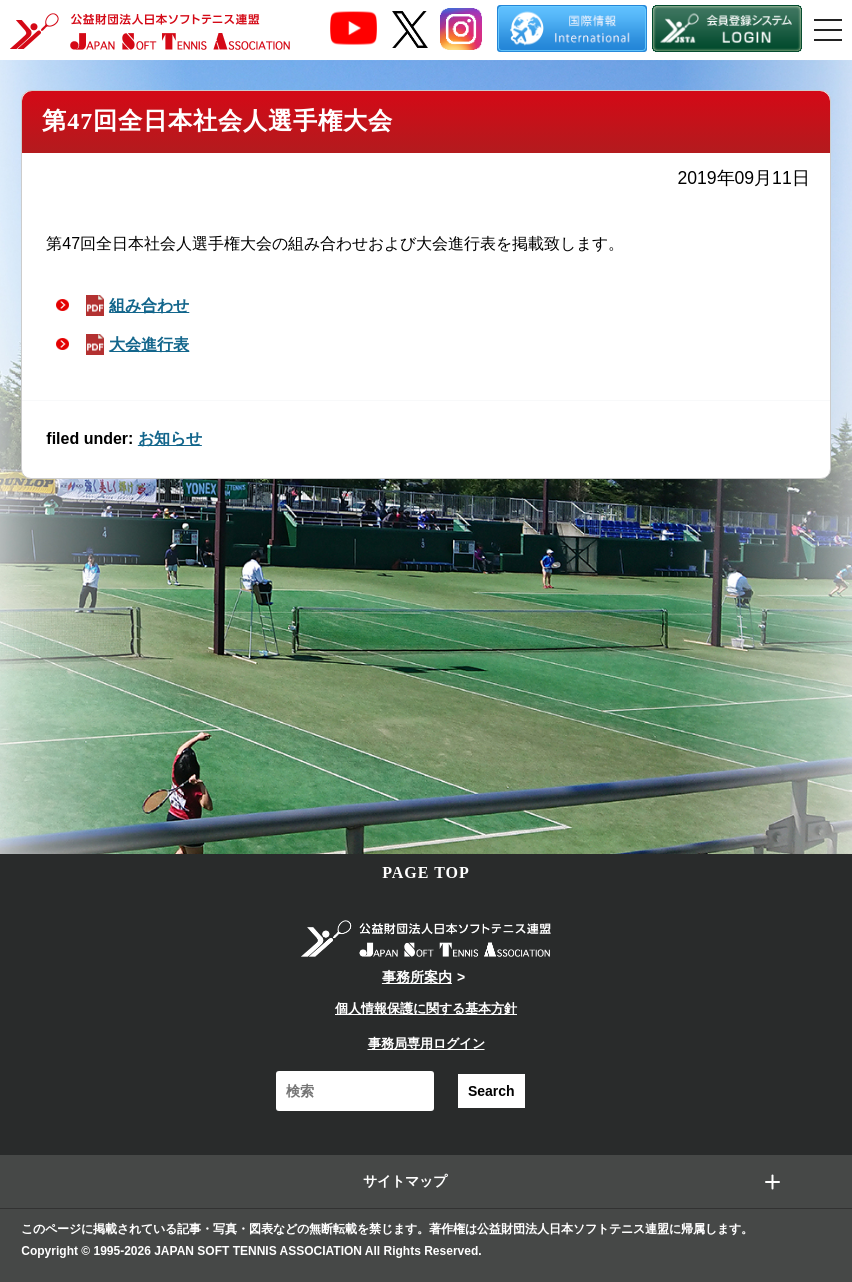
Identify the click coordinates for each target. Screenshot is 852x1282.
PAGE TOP (426, 872)
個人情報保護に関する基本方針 (426, 1008)
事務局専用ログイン (426, 1043)
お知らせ (170, 438)
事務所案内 (417, 977)
